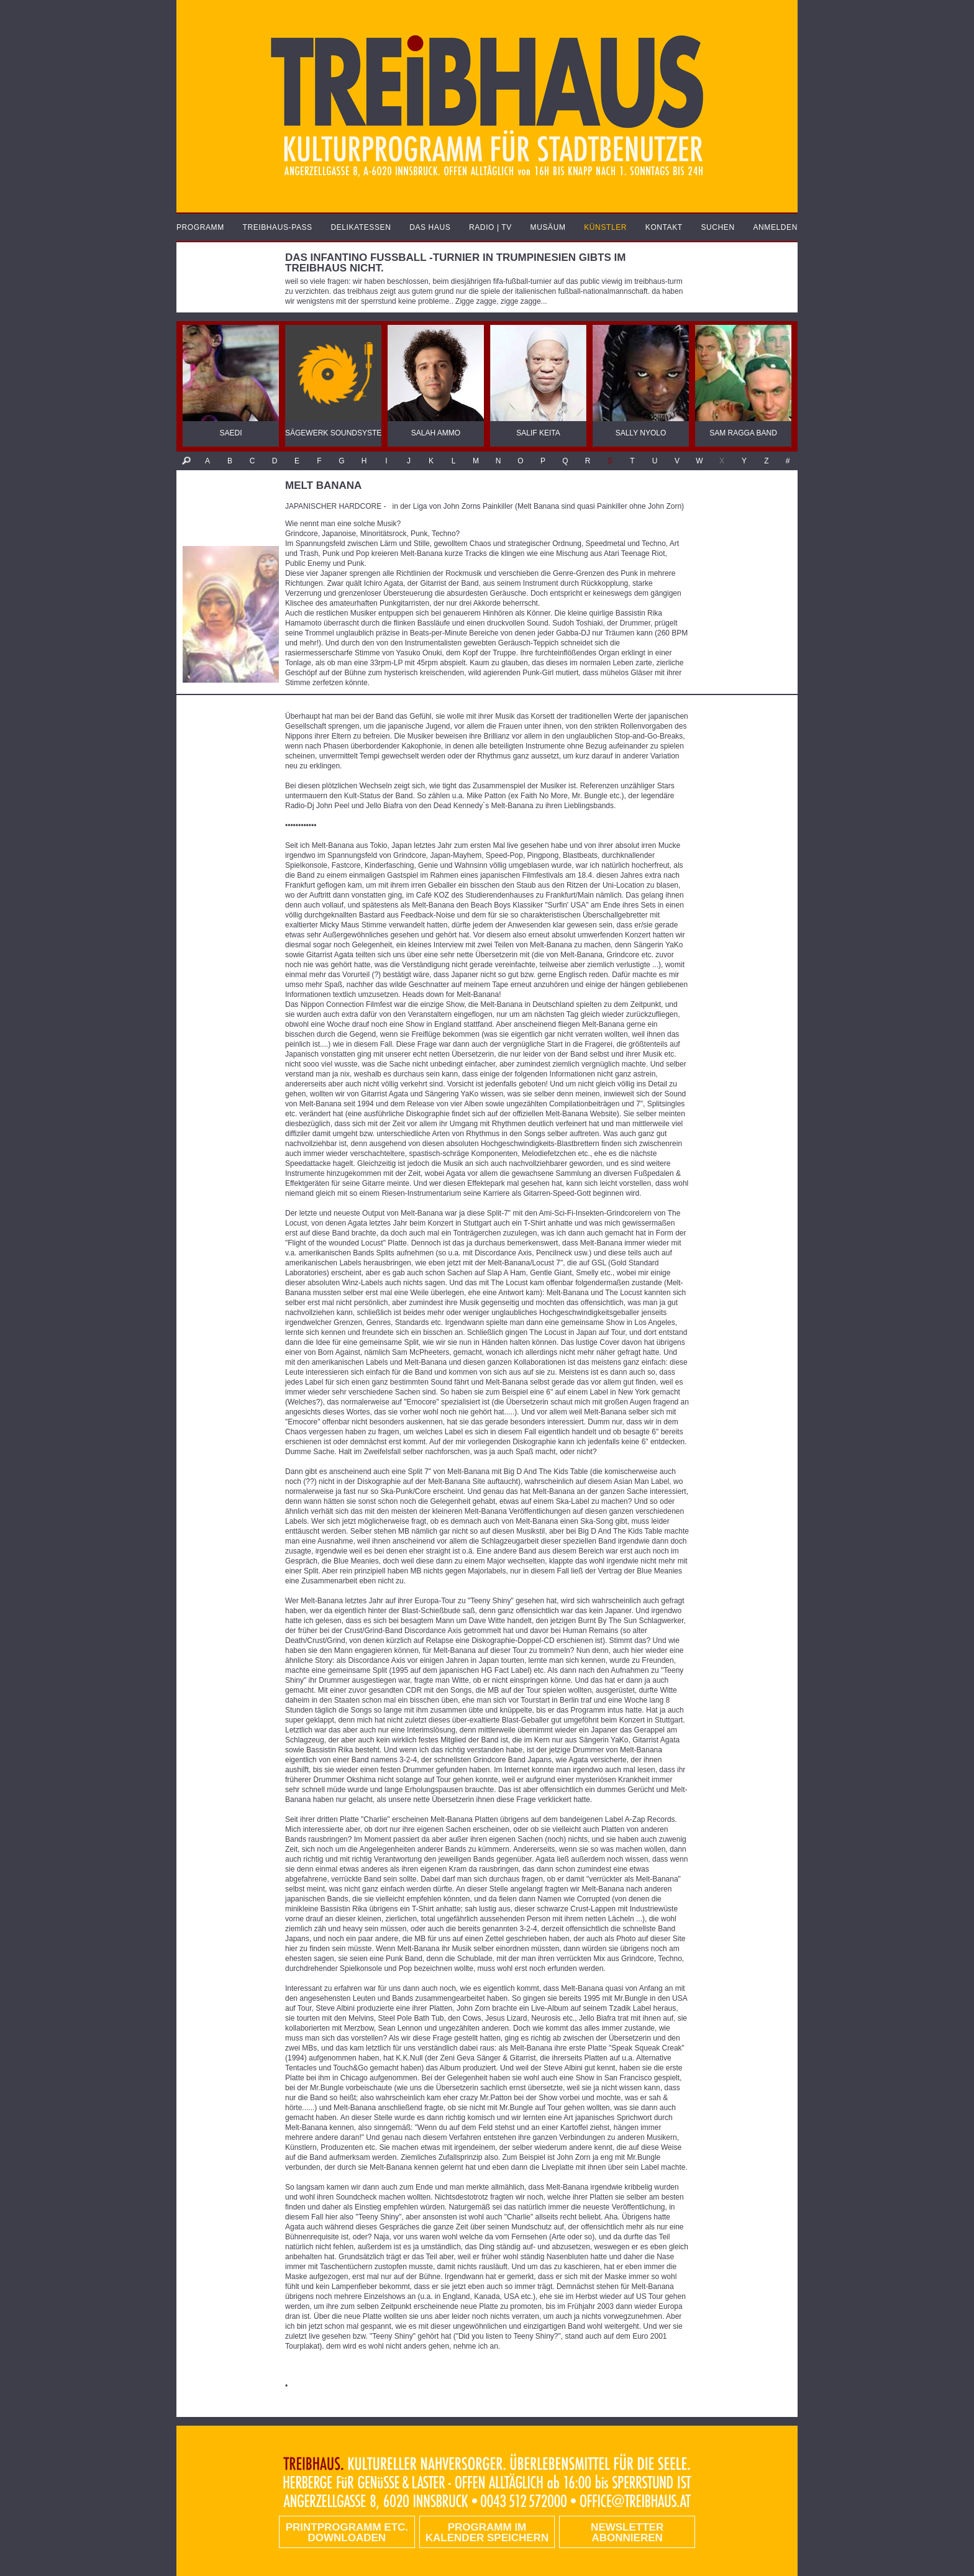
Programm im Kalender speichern (487, 2532)
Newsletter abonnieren (627, 2532)
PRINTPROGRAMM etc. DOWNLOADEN (347, 2532)
